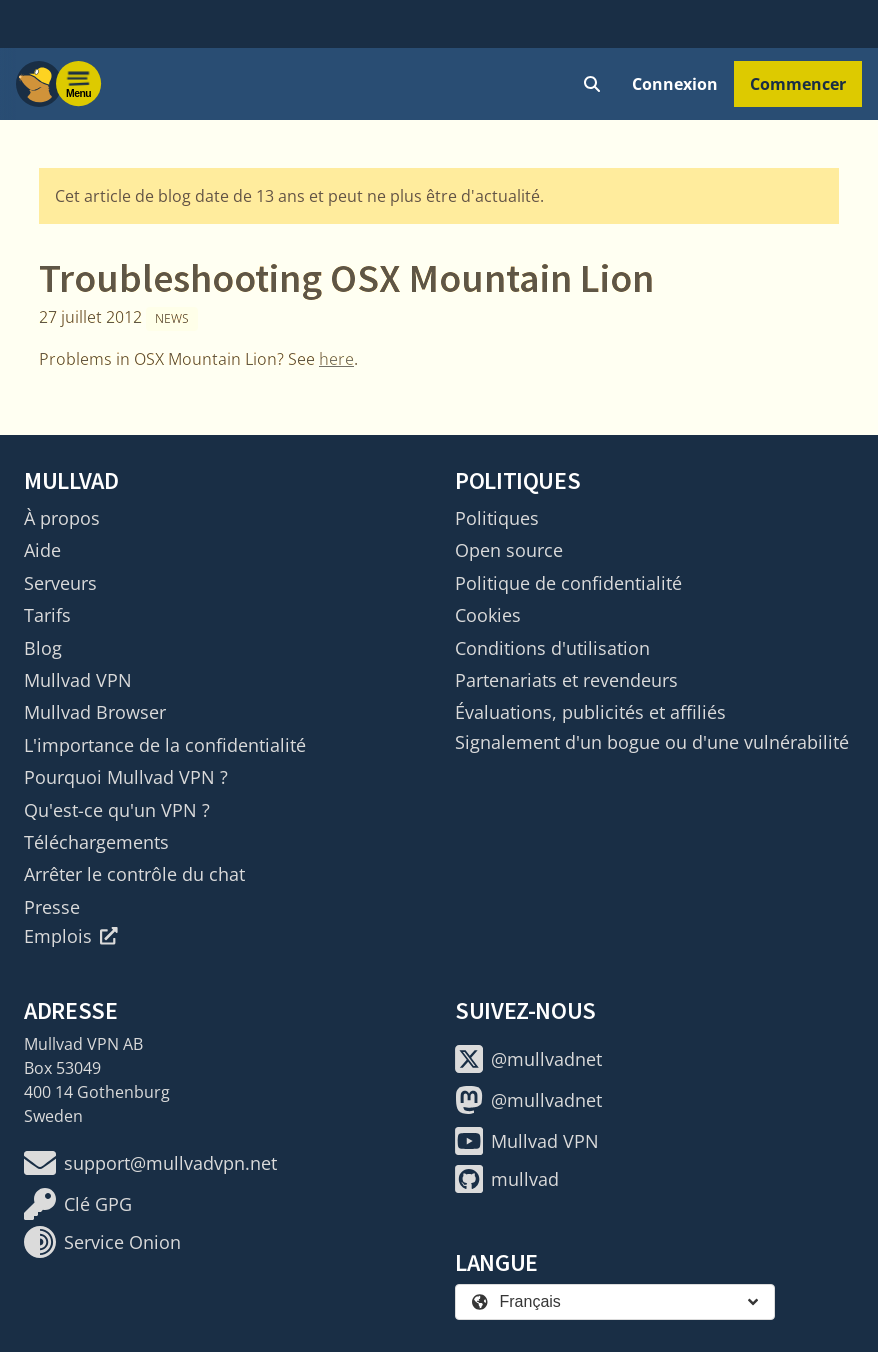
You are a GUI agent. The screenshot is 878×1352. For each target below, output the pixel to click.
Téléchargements (96, 842)
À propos (62, 518)
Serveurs (60, 583)
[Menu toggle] (79, 84)
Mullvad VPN (78, 680)
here (336, 359)
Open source (509, 550)
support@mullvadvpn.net (150, 1163)
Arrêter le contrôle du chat (134, 874)
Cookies (488, 615)
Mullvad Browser (95, 712)
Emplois (71, 936)
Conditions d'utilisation (552, 648)
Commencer (798, 84)
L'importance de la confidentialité (165, 745)
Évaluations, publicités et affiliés (590, 712)
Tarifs (47, 615)
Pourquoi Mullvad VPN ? (126, 777)
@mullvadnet (528, 1059)
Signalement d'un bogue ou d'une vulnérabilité (652, 742)
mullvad (507, 1179)
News (172, 318)
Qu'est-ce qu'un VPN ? (117, 810)
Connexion (675, 84)
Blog (43, 648)
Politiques (497, 518)
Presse (52, 907)
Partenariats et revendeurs (566, 680)
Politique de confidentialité (568, 583)
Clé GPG (78, 1204)
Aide (42, 550)
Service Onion (102, 1242)
